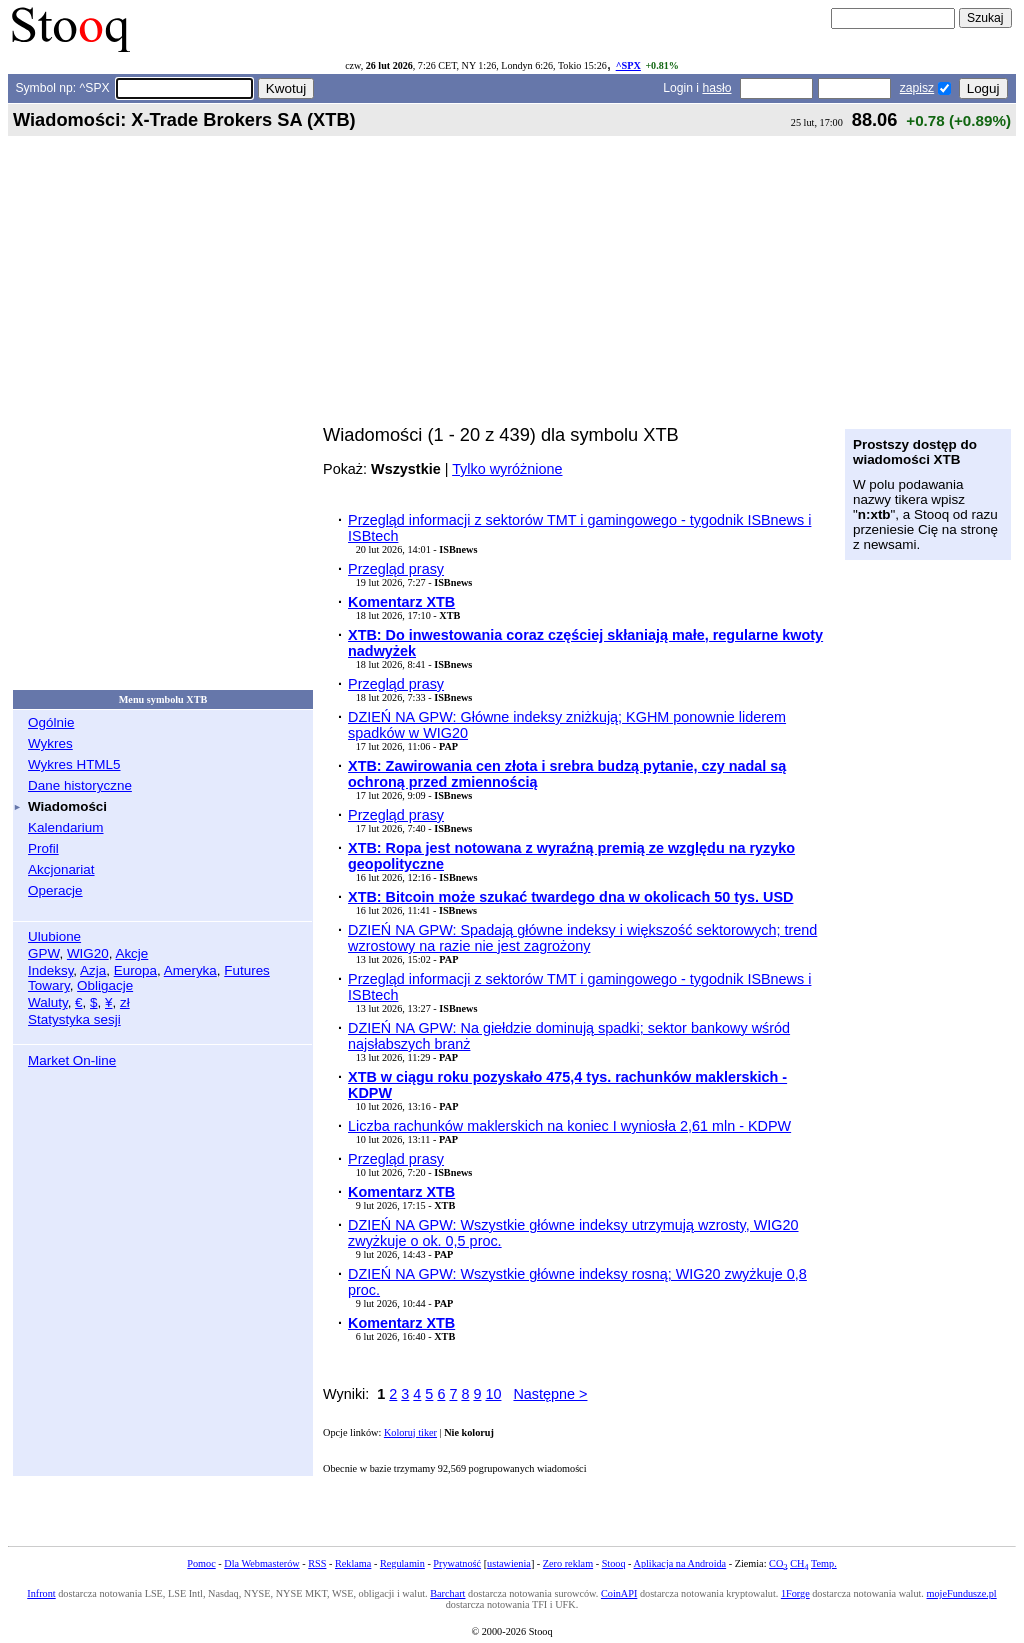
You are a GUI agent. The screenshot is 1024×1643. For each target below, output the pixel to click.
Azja (93, 970)
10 (493, 1394)
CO (778, 1563)
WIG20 (88, 953)
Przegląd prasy (396, 569)
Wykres (50, 743)
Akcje (131, 953)
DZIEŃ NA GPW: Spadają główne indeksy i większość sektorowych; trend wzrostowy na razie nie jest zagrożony (582, 938)
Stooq (614, 1563)
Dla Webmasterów (261, 1563)
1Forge (795, 1593)
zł (125, 1002)
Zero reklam (568, 1563)
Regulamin (402, 1563)
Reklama (353, 1563)
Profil (43, 848)
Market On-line (72, 1060)
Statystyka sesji (74, 1019)
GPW (43, 953)
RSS (317, 1563)
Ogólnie (51, 722)
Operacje (55, 890)
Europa (135, 970)
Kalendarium (65, 827)
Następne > (550, 1394)
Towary (49, 985)
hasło (716, 88)
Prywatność (457, 1563)
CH (799, 1563)
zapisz (917, 88)
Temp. (824, 1563)
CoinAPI (619, 1593)
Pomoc (201, 1563)
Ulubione (54, 936)
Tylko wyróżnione (507, 469)
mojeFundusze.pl (962, 1593)
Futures (247, 970)
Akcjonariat (61, 869)
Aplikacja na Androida (680, 1563)
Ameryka (190, 970)
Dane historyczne (80, 785)
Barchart (447, 1593)
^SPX (628, 65)
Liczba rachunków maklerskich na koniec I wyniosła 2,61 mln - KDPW (569, 1126)
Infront (41, 1593)
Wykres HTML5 (74, 764)
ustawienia (509, 1563)
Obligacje (105, 985)
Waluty (48, 1002)
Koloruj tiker (410, 1432)
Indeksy (50, 970)
